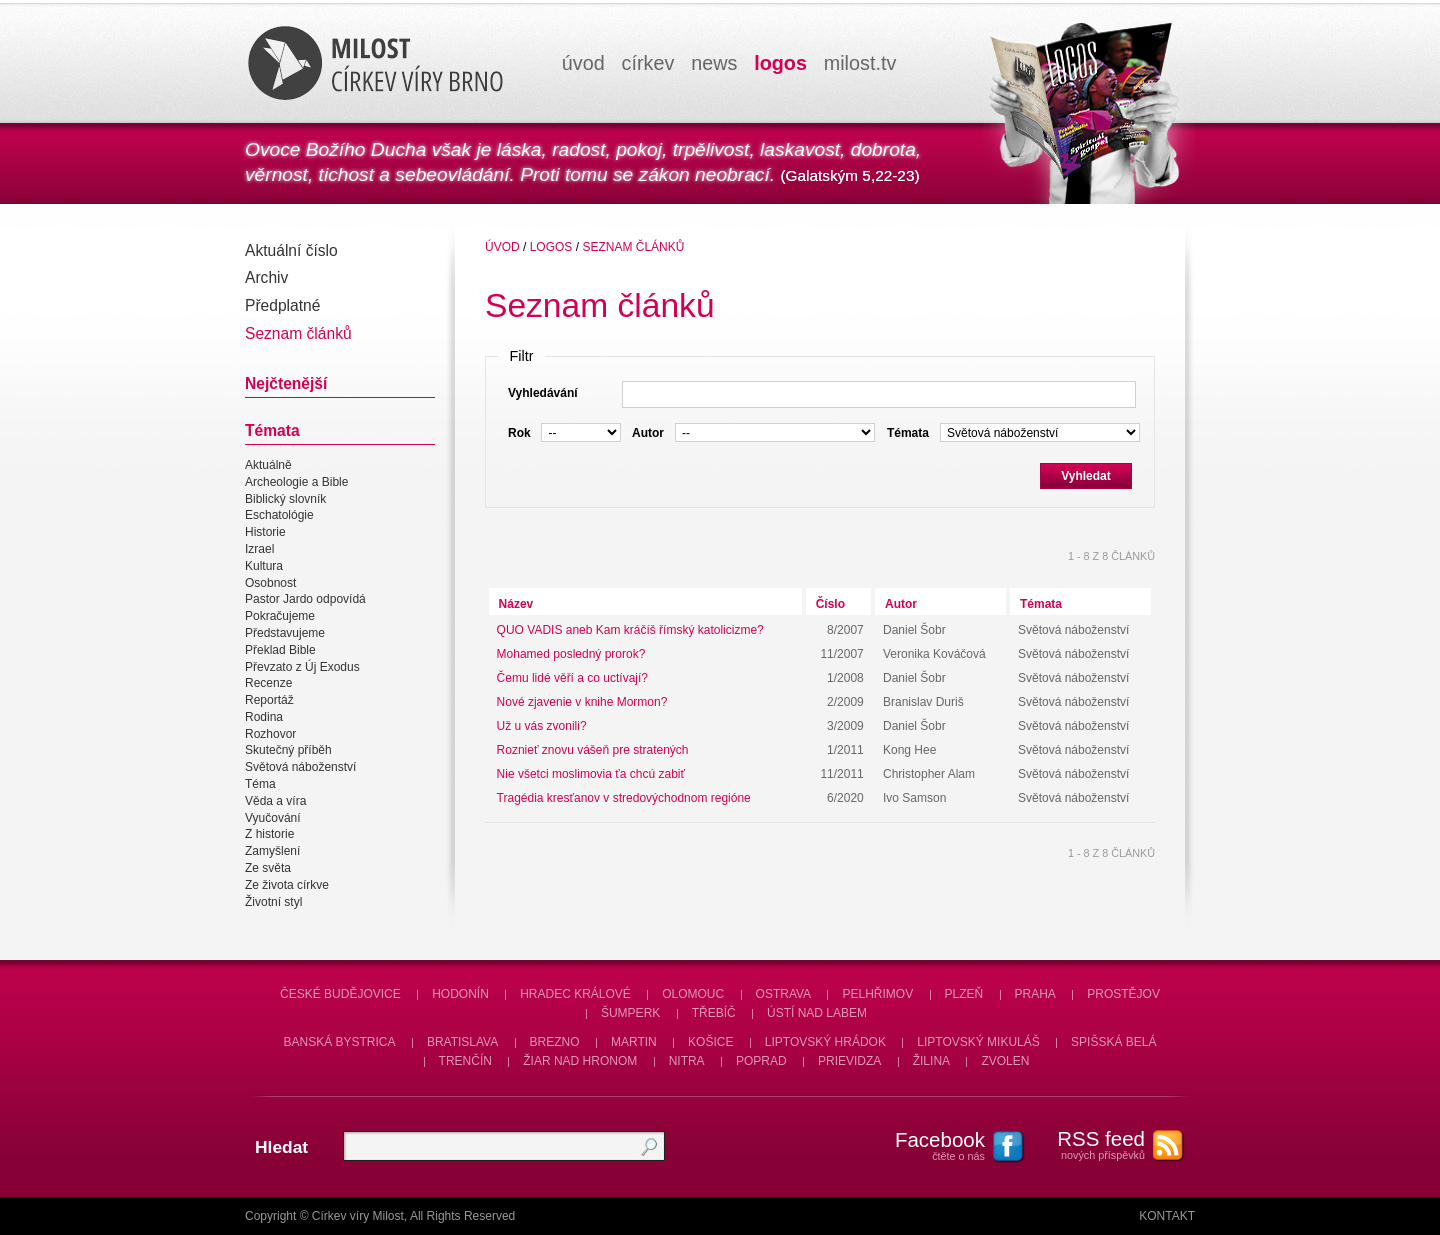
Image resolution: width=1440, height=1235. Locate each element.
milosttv (860, 63)
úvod (583, 63)
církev (648, 63)
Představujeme (285, 633)
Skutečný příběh (288, 751)
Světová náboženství (300, 767)
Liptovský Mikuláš (978, 1042)
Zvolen (1005, 1061)
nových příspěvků (1090, 1144)
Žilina (931, 1061)
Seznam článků (298, 333)
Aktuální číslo (291, 250)
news (714, 63)
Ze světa (268, 868)
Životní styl (273, 902)
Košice (710, 1042)
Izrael (259, 549)
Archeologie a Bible (296, 482)
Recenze (268, 683)
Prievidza (849, 1061)
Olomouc (693, 994)
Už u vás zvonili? (542, 726)
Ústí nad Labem (817, 1013)
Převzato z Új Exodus (302, 667)
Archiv (266, 277)
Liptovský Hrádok (825, 1042)
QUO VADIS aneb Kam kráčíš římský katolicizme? (630, 630)
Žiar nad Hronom (580, 1061)
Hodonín (460, 994)
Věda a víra (275, 801)
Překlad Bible (280, 650)
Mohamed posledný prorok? (571, 654)
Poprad (761, 1061)
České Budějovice (340, 994)
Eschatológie (279, 516)
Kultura (264, 566)
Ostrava (784, 994)
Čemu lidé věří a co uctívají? (572, 678)
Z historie (269, 835)
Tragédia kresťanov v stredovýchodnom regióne (624, 798)
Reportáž (269, 700)
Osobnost (270, 583)
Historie (265, 532)
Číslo (830, 604)
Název (516, 604)
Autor (901, 604)
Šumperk (630, 1013)
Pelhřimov (877, 994)
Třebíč (714, 1013)
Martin (634, 1042)
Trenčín (465, 1061)
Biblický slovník (285, 499)
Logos (551, 247)
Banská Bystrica (340, 1042)
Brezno (555, 1042)
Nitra (687, 1061)
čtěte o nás (930, 1145)
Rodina (264, 717)
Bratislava (462, 1042)
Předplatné (282, 305)
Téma (260, 784)
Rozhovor (270, 734)
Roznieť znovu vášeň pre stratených (593, 750)
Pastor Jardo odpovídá (305, 600)
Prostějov (1123, 994)
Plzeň (964, 994)
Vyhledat (1086, 476)
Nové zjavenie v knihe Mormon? (582, 702)
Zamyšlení (272, 851)
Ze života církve (287, 885)
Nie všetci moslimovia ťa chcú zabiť (591, 774)
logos (780, 63)
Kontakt (1167, 1216)
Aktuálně (268, 465)
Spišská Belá (1113, 1042)
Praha (1035, 994)
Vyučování (273, 818)
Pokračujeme (280, 616)
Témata (1041, 604)
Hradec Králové (575, 994)
